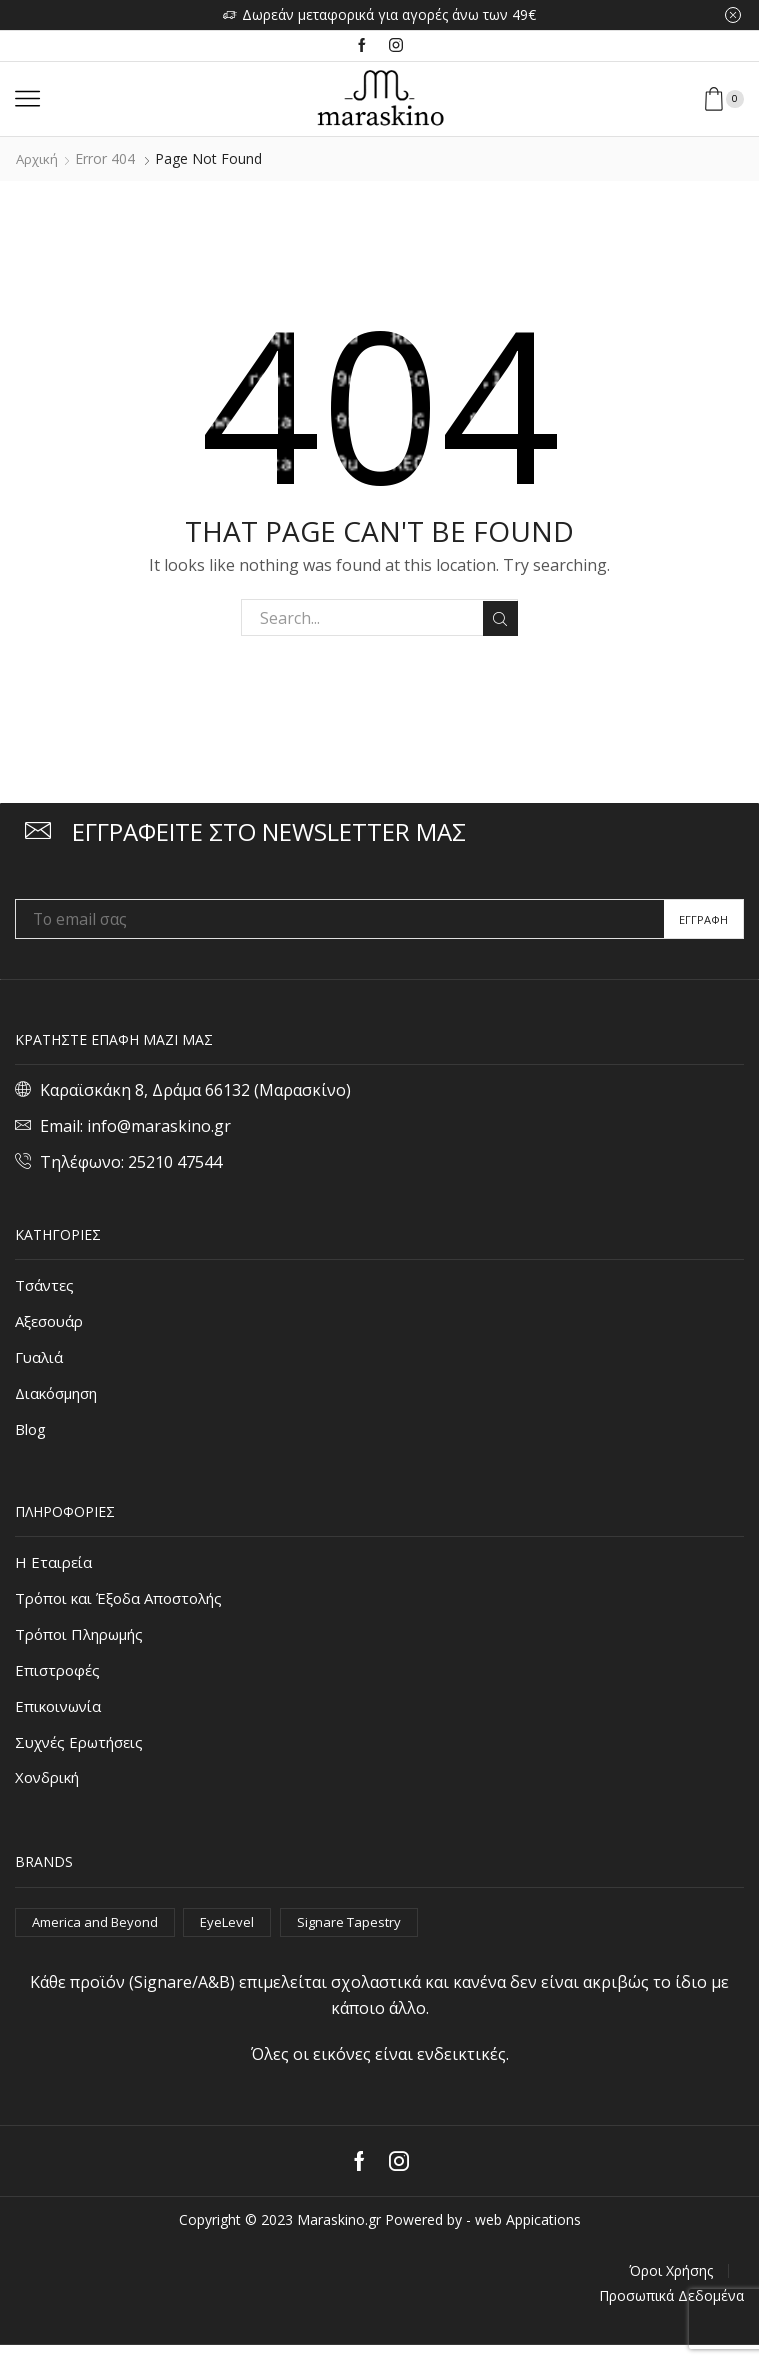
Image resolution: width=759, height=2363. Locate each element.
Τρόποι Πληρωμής (85, 1644)
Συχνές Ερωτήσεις (85, 1756)
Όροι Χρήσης (671, 2289)
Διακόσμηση (62, 1398)
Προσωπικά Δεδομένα (671, 2314)
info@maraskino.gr (159, 1126)
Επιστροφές (59, 1681)
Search (499, 618)
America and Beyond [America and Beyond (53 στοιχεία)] (99, 1938)
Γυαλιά (41, 1360)
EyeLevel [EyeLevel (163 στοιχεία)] (238, 1938)
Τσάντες (46, 1285)
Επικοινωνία (62, 1719)
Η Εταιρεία (55, 1569)
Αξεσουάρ (52, 1323)
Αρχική (38, 158)
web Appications (528, 2238)
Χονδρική (50, 1794)
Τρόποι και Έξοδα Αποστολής (124, 1606)
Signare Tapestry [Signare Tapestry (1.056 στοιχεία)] (363, 1938)
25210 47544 (175, 1162)
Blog (32, 1435)
